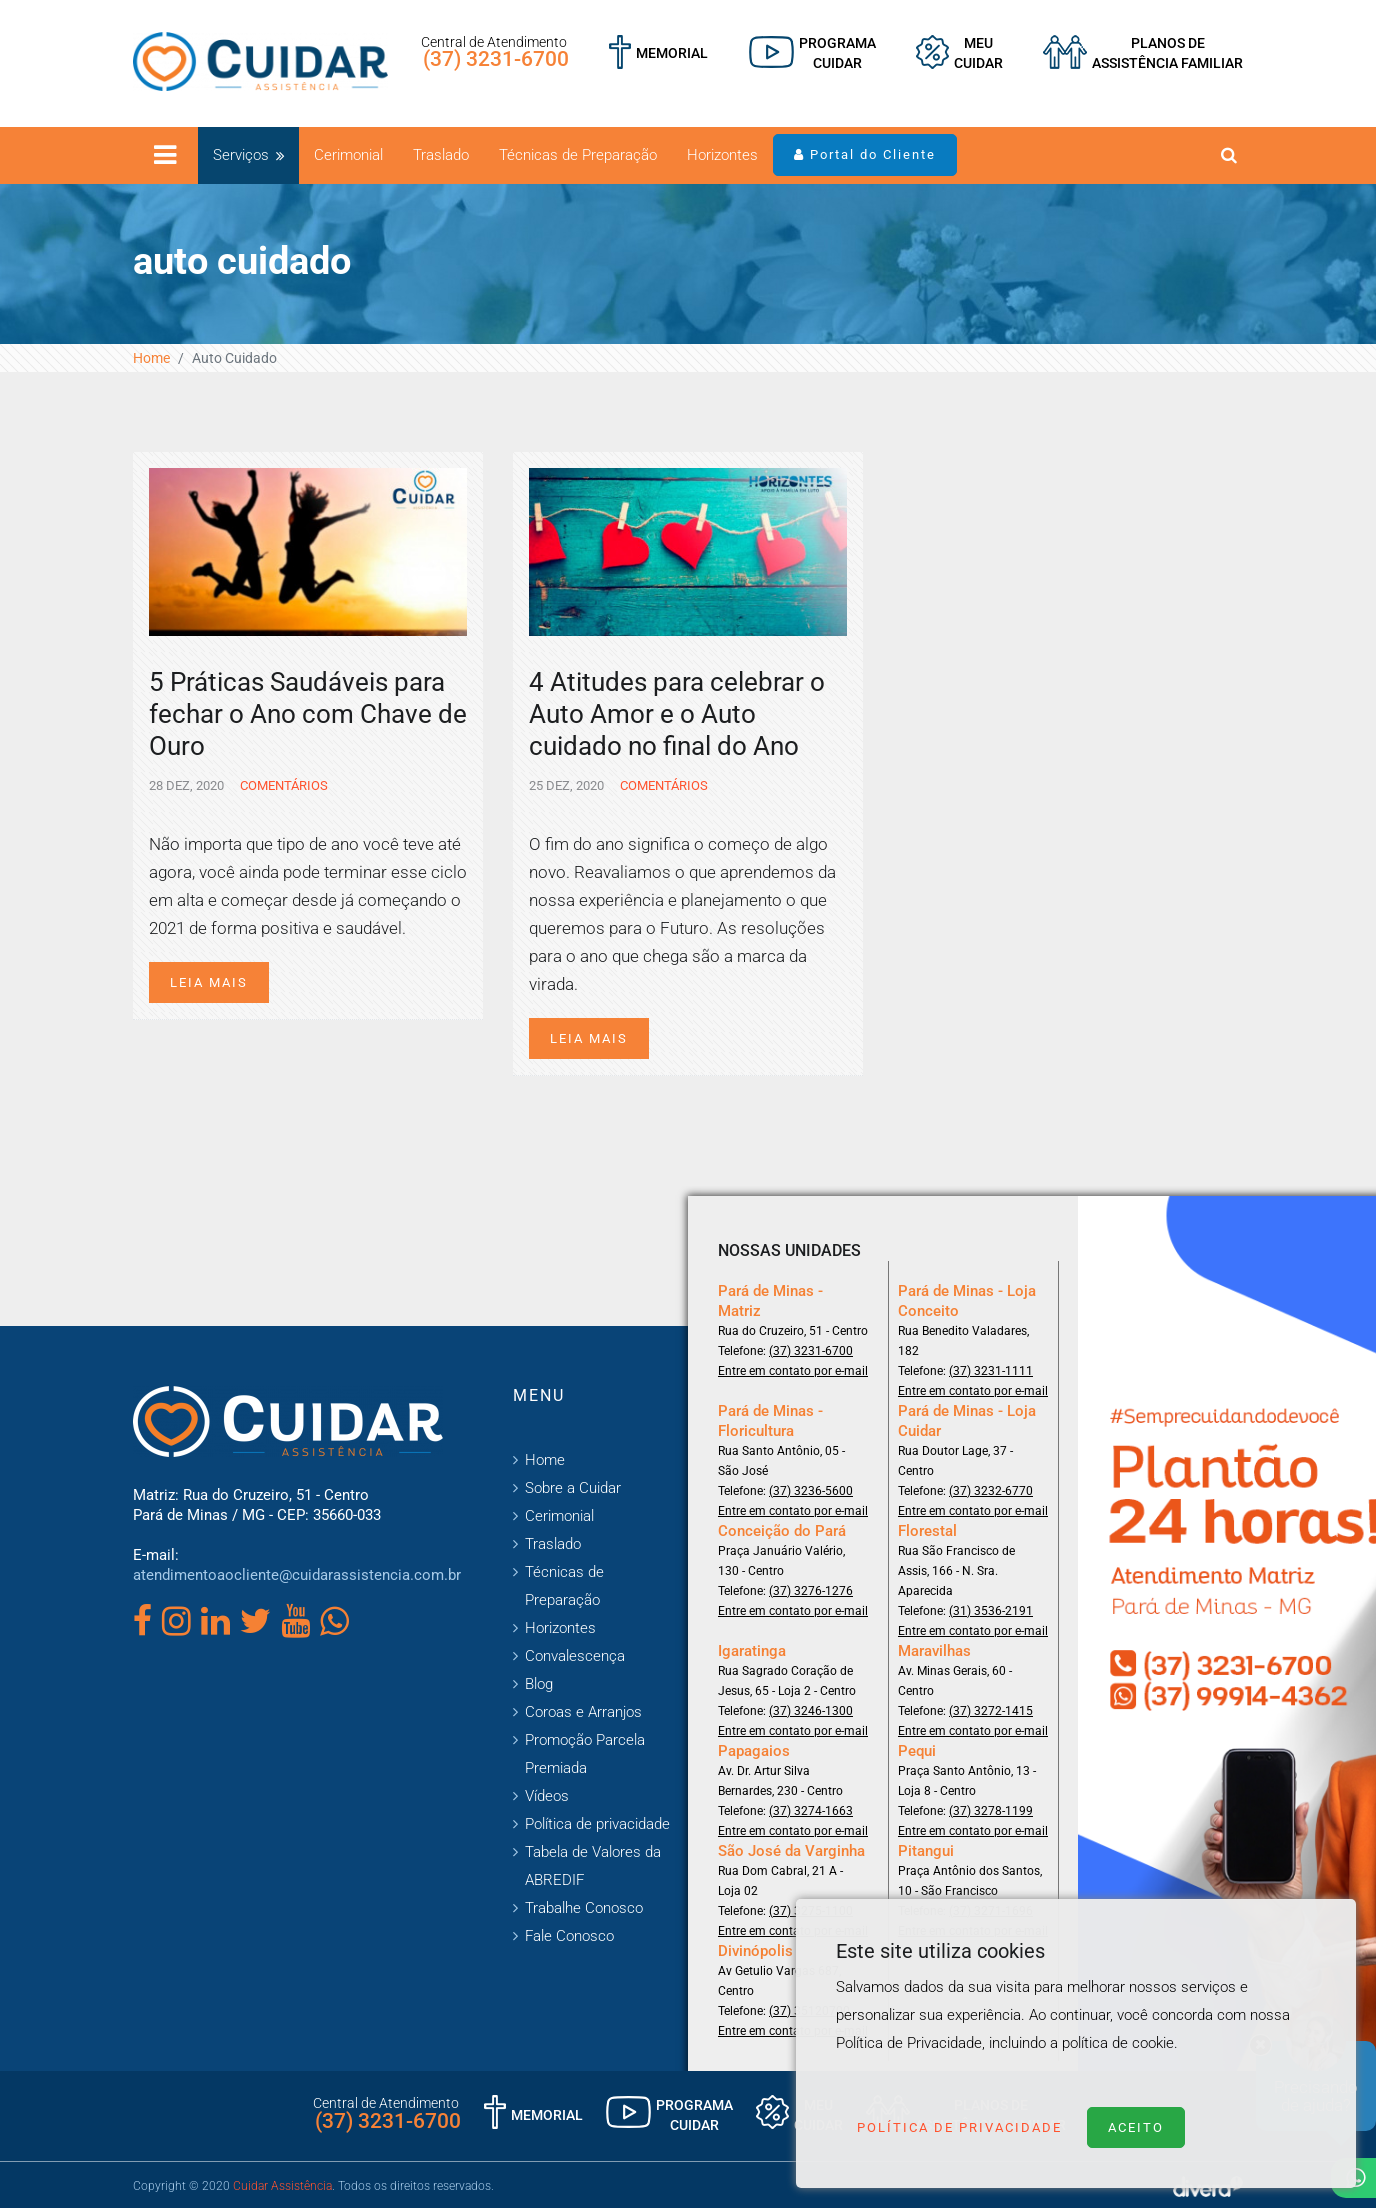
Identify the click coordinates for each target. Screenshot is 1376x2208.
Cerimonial (348, 155)
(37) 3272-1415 (991, 1711)
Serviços (241, 155)
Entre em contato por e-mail (793, 1371)
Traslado (441, 155)
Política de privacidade (597, 1824)
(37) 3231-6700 (496, 59)
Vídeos (547, 1796)
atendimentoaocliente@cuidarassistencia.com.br (297, 1575)
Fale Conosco (569, 1936)
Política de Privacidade (959, 2127)
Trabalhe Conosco (584, 1908)
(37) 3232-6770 (991, 1491)
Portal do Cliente (865, 154)
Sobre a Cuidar (573, 1488)
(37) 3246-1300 (811, 1711)
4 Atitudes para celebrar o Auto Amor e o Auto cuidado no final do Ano (677, 714)
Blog (539, 1684)
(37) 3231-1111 (991, 1371)
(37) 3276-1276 (811, 1591)
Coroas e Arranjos (583, 1712)
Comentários (282, 785)
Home (151, 358)
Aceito (1136, 2127)
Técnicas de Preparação (578, 155)
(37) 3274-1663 (811, 1811)
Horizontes (722, 155)
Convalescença (575, 1656)
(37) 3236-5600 (811, 1491)
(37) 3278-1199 (991, 1811)
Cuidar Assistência (282, 2186)
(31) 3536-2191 (991, 1611)
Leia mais (209, 982)
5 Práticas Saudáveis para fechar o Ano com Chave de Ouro (308, 714)
